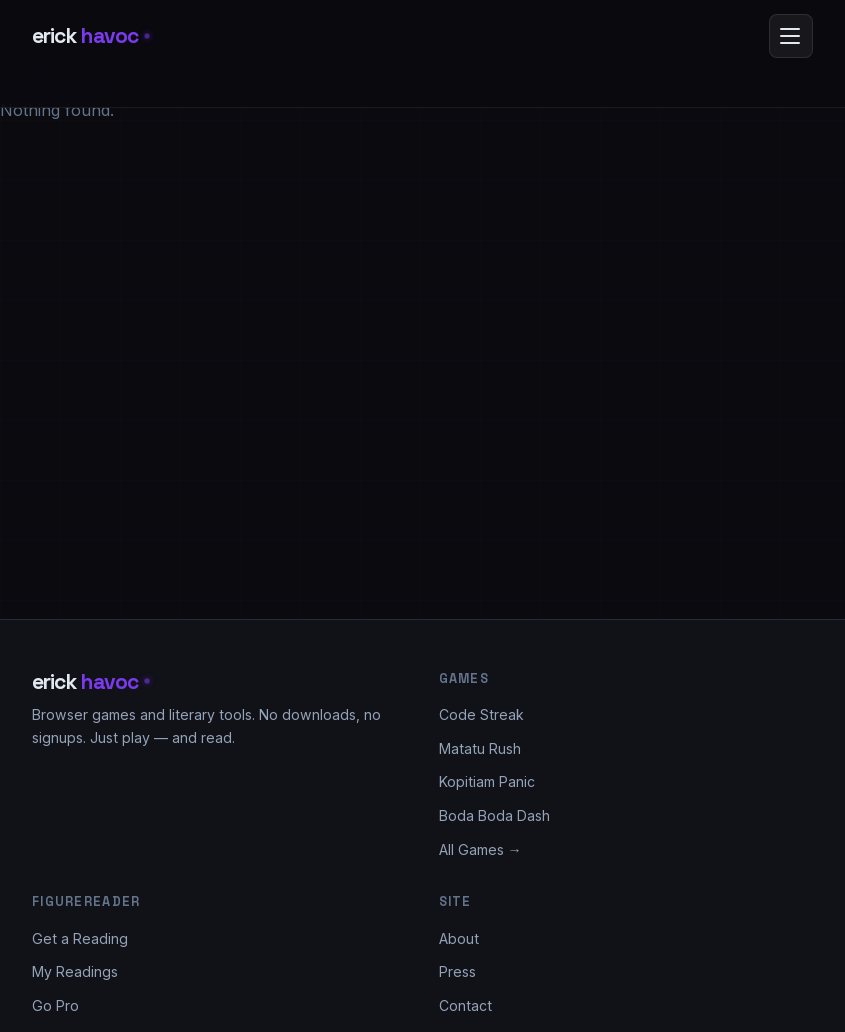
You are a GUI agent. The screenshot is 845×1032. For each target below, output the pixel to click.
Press (457, 971)
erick (90, 35)
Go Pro (55, 1005)
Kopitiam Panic (487, 781)
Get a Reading (80, 938)
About (459, 938)
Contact (465, 1005)
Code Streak (481, 714)
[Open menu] (791, 36)
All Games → (480, 849)
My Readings (75, 971)
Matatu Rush (480, 748)
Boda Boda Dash (494, 815)
